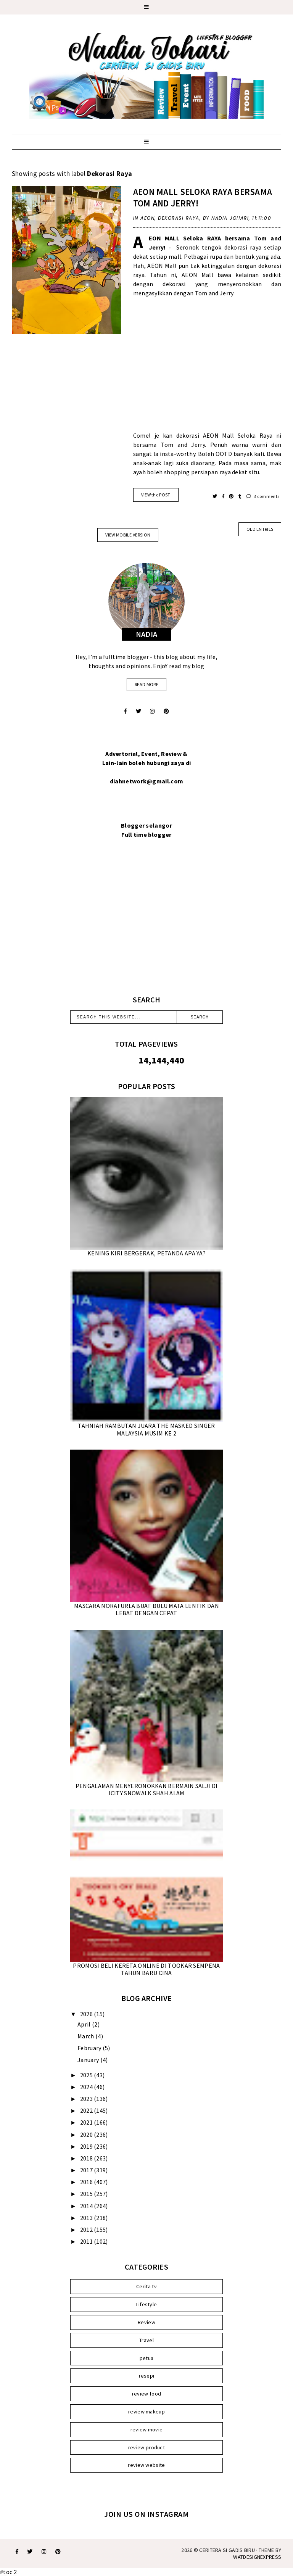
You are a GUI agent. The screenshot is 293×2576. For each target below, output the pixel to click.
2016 (87, 2182)
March (86, 2036)
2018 (87, 2158)
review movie (146, 2429)
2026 (87, 2014)
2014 (87, 2206)
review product (146, 2447)
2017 (87, 2170)
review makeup (146, 2411)
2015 (87, 2193)
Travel (146, 2340)
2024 (87, 2087)
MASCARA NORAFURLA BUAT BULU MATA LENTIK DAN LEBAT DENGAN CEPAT (146, 1609)
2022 (87, 2110)
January (88, 2060)
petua (147, 2358)
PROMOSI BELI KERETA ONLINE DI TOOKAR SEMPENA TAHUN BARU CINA (146, 1969)
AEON (147, 218)
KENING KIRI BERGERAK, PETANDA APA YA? (146, 1253)
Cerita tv (146, 2286)
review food (146, 2393)
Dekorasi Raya (179, 218)
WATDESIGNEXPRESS (257, 2556)
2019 (87, 2146)
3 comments (263, 496)
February (90, 2048)
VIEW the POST (156, 495)
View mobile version (127, 535)
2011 (87, 2241)
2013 (87, 2218)
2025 (87, 2075)
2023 (87, 2098)
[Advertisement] (207, 369)
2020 (87, 2134)
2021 (87, 2122)
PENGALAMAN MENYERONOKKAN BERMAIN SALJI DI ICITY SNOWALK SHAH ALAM (146, 1789)
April (84, 2024)
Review (146, 2322)
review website (146, 2465)
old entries (259, 529)
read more (146, 684)
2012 (87, 2229)
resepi (147, 2375)
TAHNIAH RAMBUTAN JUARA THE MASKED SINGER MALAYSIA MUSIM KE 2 (146, 1429)
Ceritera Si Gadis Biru (227, 2550)
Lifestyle (146, 2304)
